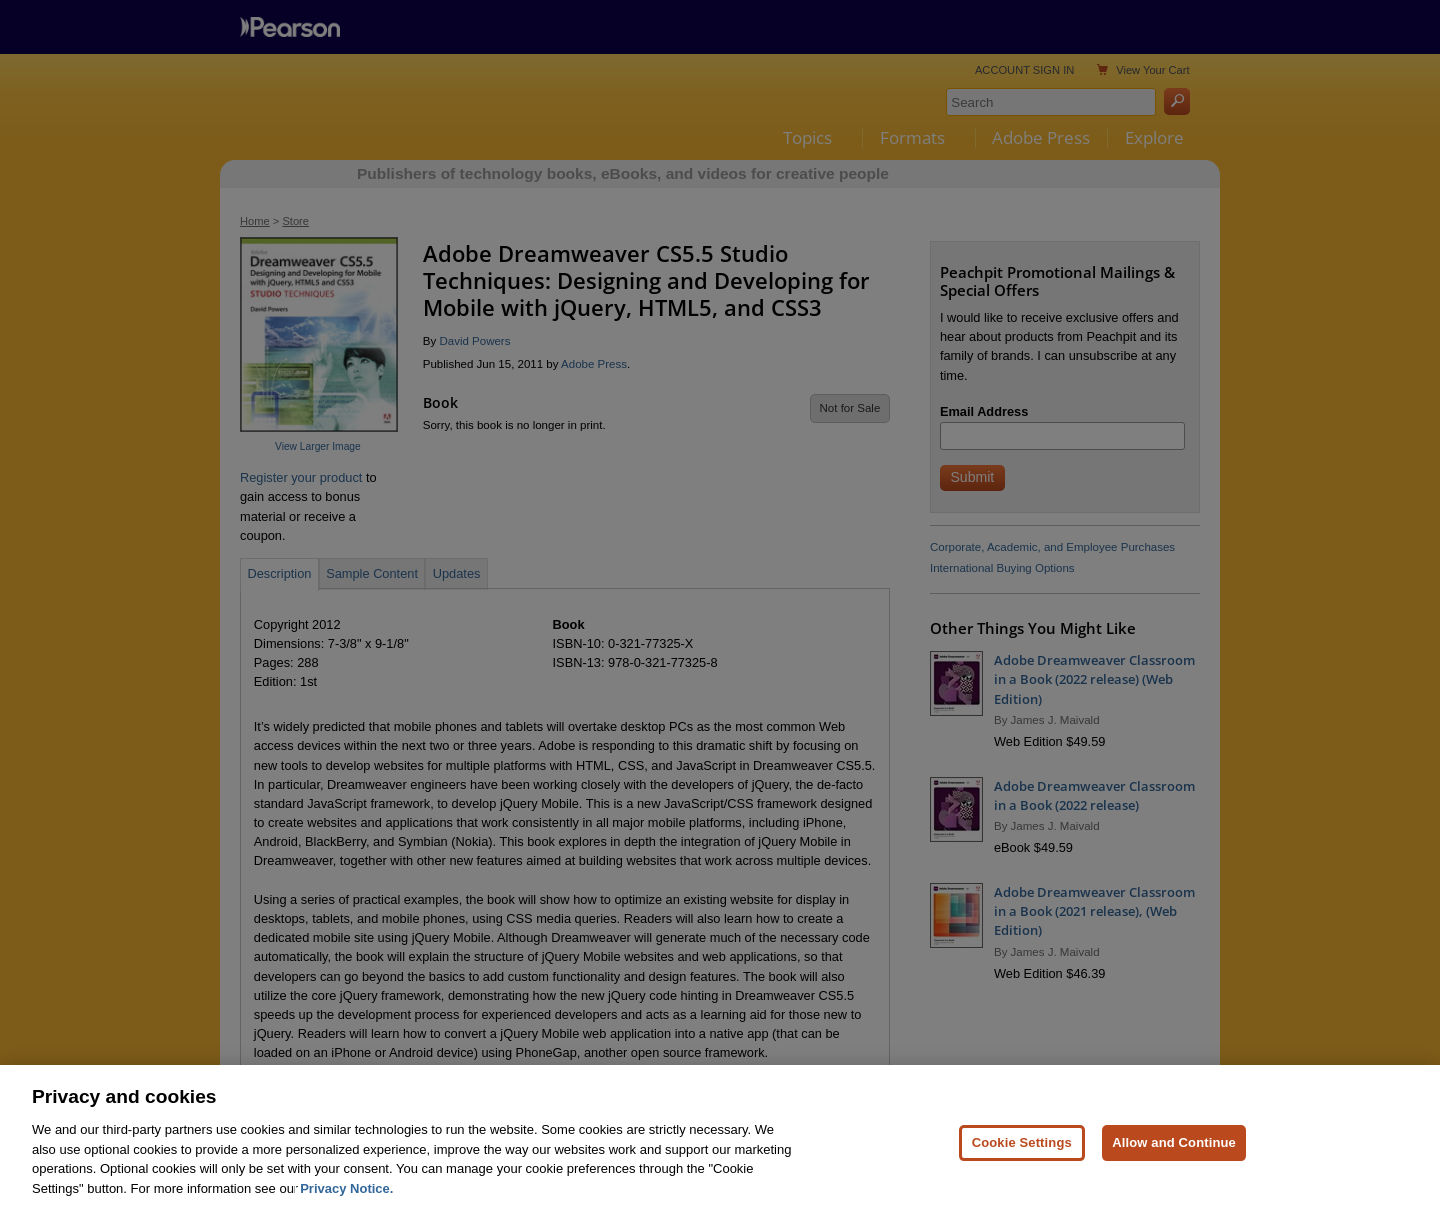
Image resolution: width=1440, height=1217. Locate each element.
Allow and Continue (1174, 1173)
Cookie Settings (1022, 1173)
